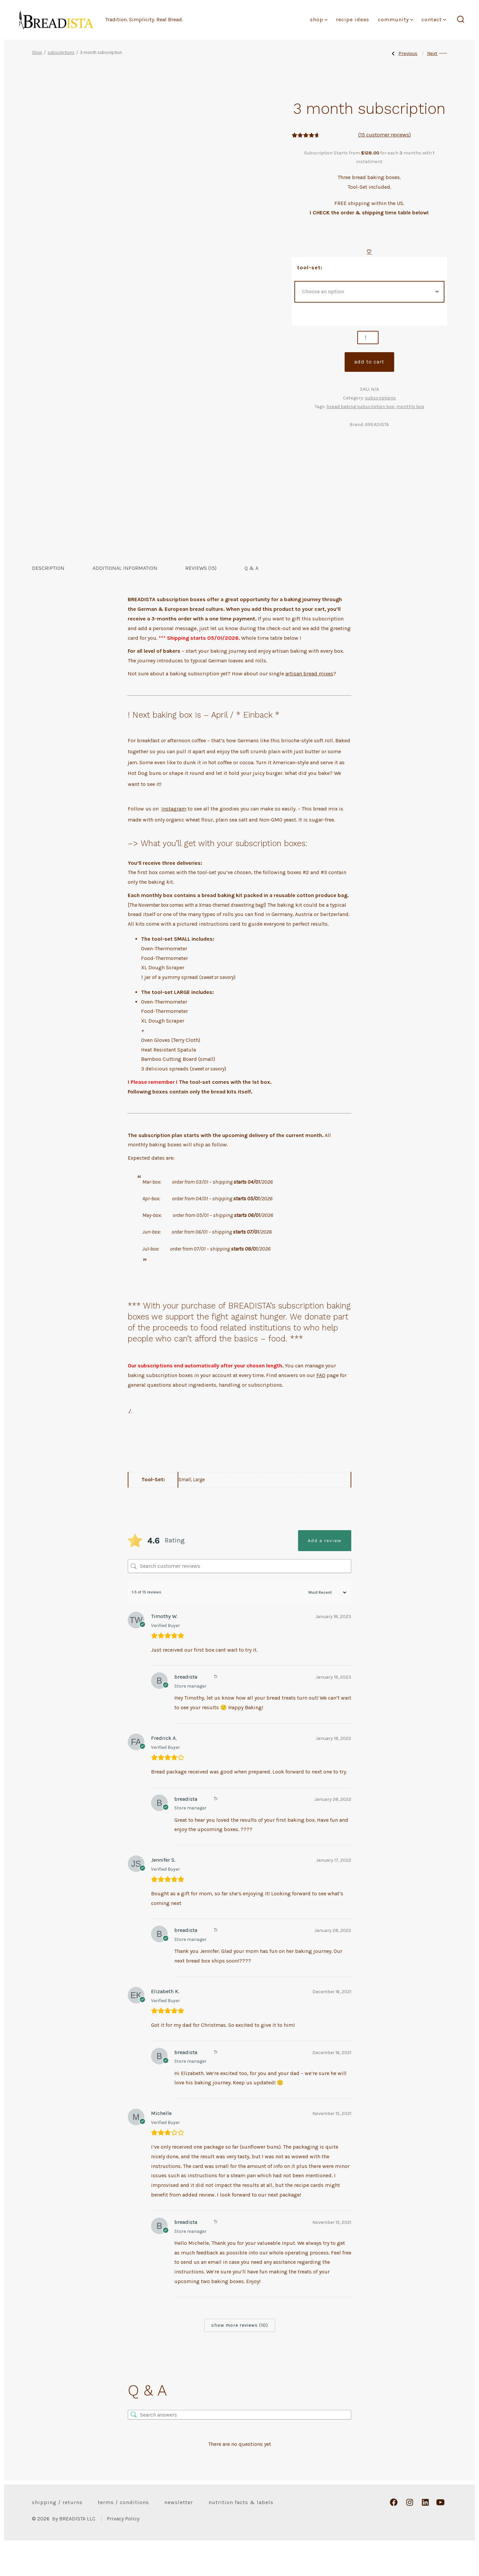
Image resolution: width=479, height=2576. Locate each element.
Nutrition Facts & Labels (241, 2534)
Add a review (324, 1572)
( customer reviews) (384, 134)
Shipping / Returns (57, 2534)
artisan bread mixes (309, 705)
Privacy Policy (123, 2550)
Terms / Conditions (123, 2534)
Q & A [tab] (251, 599)
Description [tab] (48, 599)
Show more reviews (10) (239, 2357)
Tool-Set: (310, 267)
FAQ (320, 1407)
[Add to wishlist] (369, 251)
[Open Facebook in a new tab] (394, 2534)
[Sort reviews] (323, 1624)
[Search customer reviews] (239, 1598)
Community (395, 19)
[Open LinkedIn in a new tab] (425, 2534)
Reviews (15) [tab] (201, 599)
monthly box (410, 406)
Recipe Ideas (352, 19)
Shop (319, 19)
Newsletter (178, 2534)
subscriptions (61, 52)
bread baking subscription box (360, 406)
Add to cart (369, 361)
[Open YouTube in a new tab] (440, 2534)
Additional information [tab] (124, 599)
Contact (433, 19)
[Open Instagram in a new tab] (409, 2534)
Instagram (173, 840)
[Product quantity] (368, 337)
